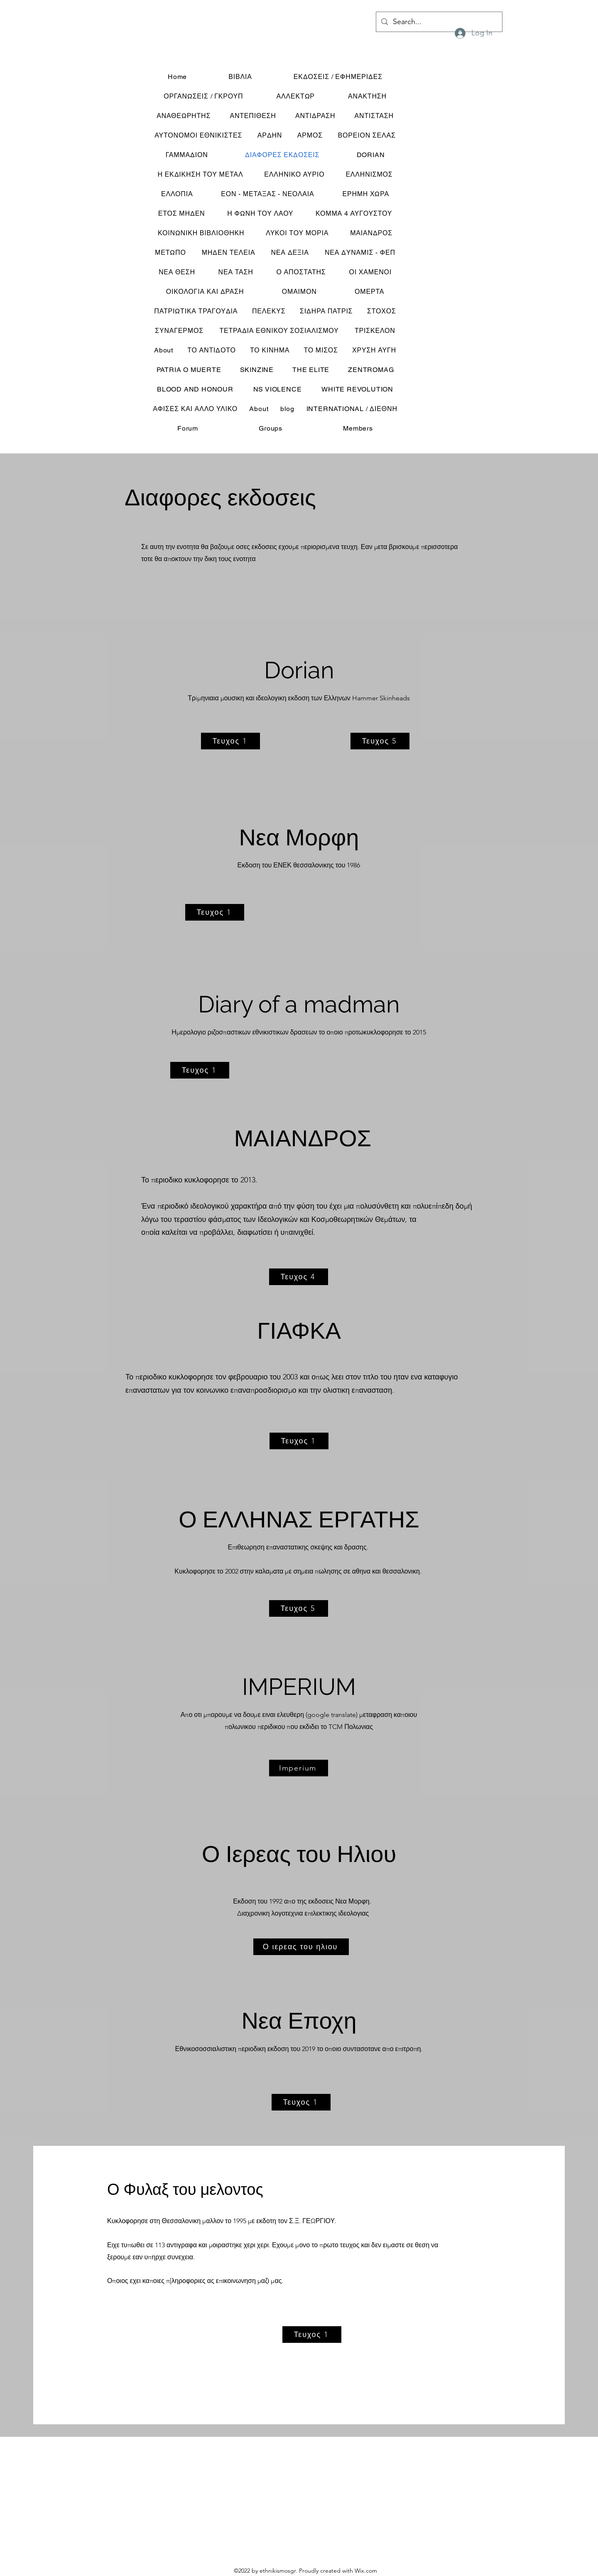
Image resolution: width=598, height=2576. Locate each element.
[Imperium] (298, 1768)
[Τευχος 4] (298, 1276)
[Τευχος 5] (379, 741)
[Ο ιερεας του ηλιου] (301, 1946)
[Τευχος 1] (230, 741)
